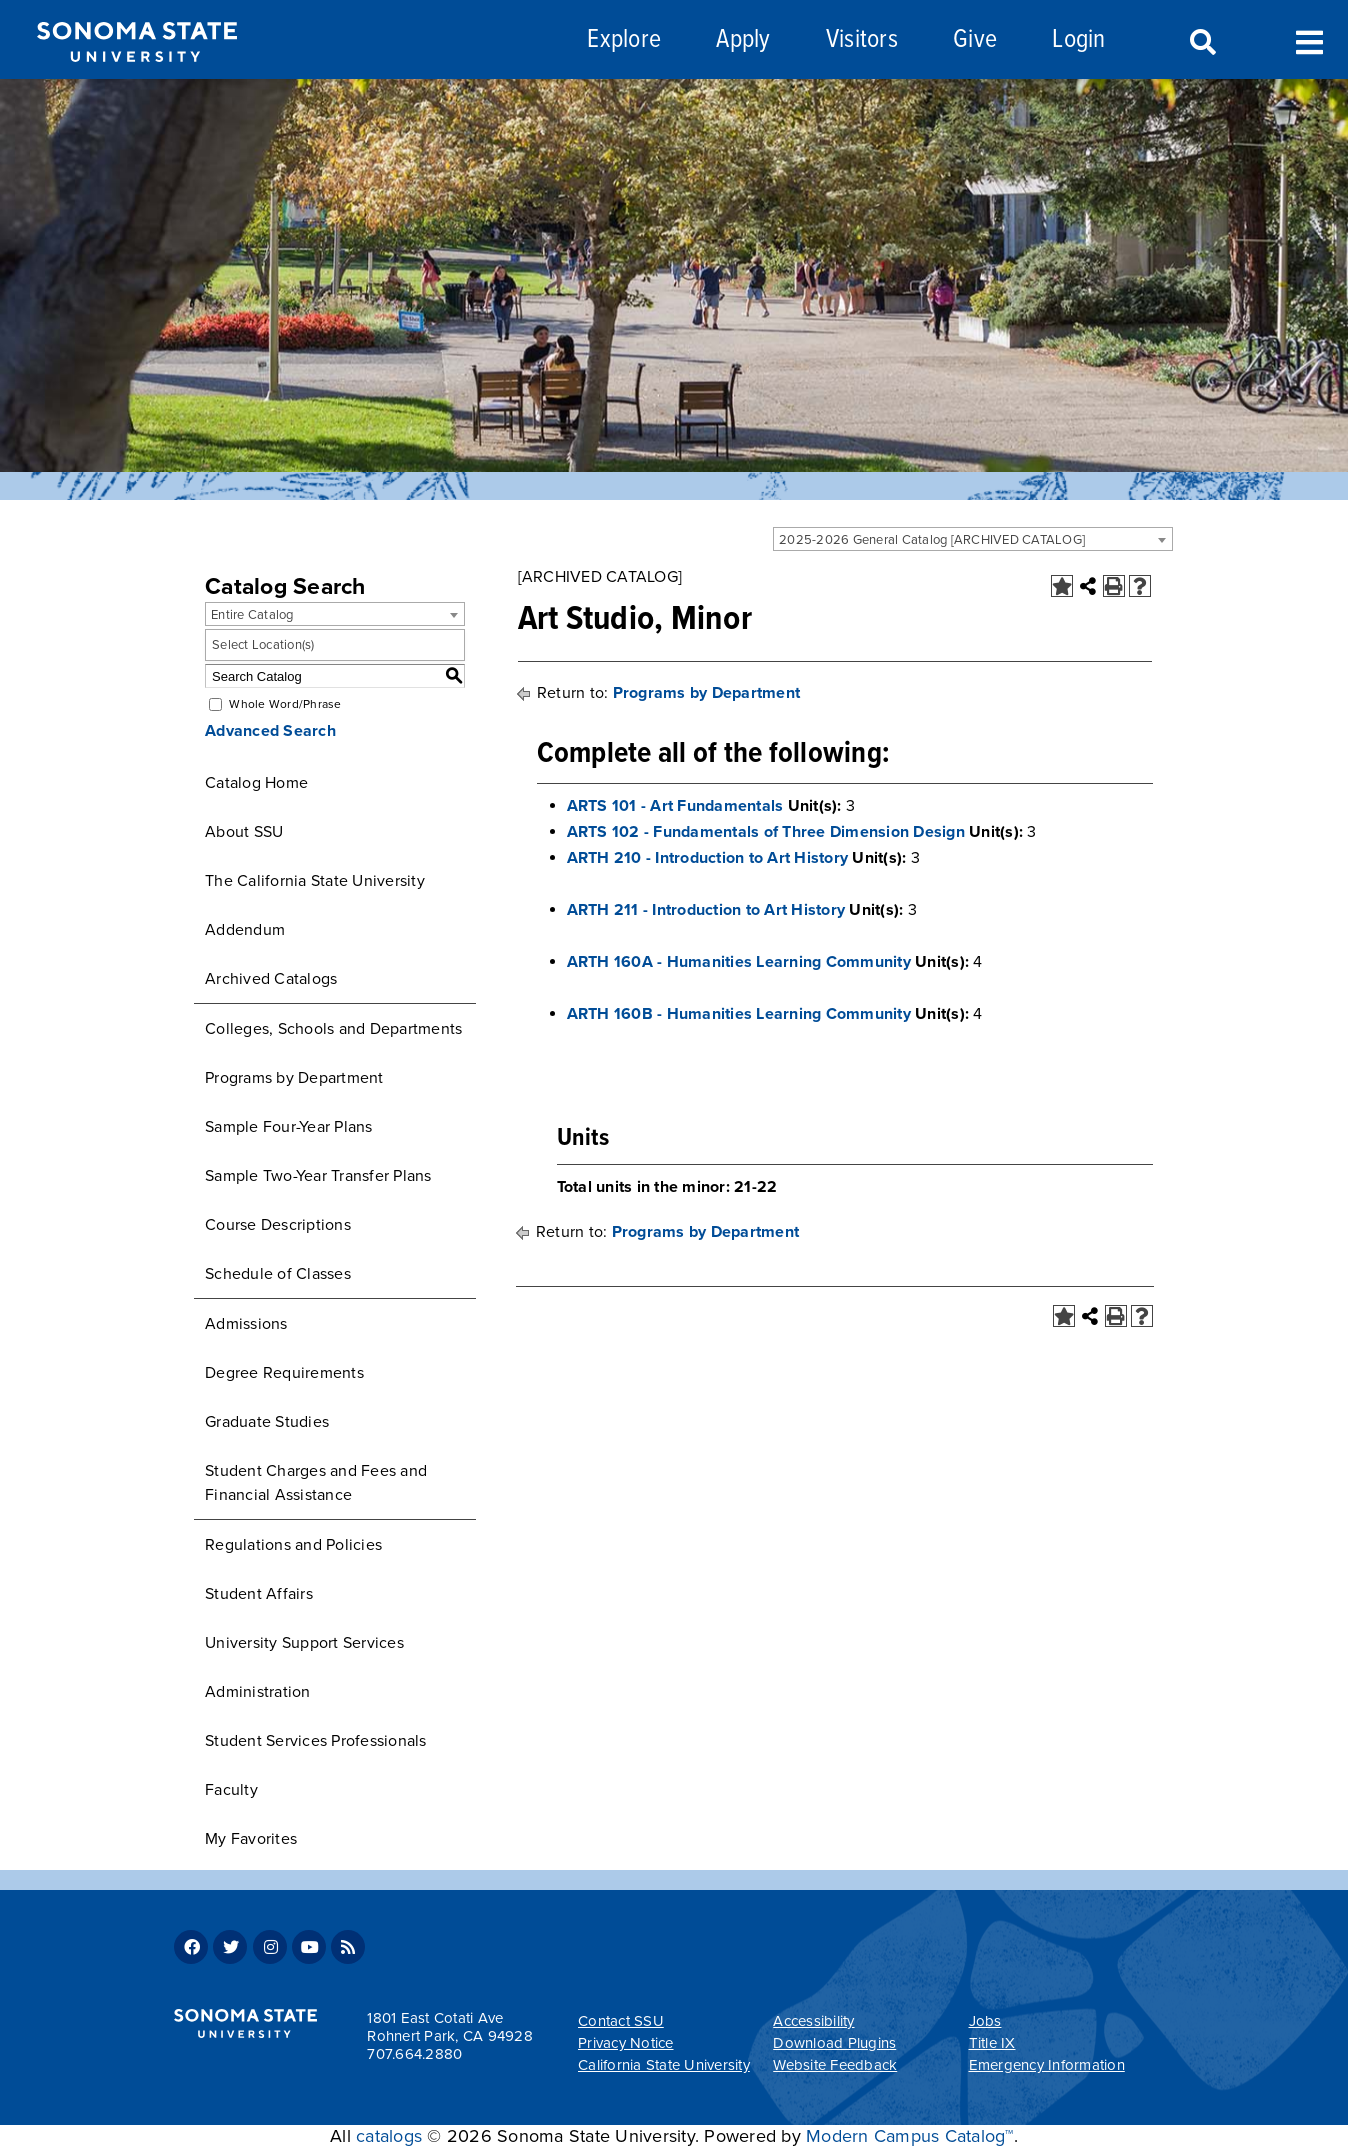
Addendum (245, 930)
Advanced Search (270, 731)
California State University (664, 2065)
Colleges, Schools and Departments (333, 1029)
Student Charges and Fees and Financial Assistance (316, 1483)
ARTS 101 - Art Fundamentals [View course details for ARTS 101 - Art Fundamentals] (675, 806)
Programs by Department (294, 1078)
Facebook (191, 1947)
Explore (624, 40)
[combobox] (973, 539)
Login (1078, 40)
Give (975, 40)
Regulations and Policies (293, 1545)
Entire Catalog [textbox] (252, 615)
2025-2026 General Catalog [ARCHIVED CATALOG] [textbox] (932, 540)
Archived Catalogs (271, 979)
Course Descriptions (278, 1225)
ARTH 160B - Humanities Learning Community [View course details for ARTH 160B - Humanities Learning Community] (739, 1014)
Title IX (992, 2043)
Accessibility (813, 2021)
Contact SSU (621, 2021)
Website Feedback (835, 2065)
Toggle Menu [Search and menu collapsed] (1309, 40)
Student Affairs (259, 1594)
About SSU (244, 832)
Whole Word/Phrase (285, 704)
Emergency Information (1047, 2065)
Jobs (985, 2021)
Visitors (862, 40)
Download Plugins (834, 2043)
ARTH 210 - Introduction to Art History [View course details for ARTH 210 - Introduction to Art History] (708, 858)
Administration (258, 1692)
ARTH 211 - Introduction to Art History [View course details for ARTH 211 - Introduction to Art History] (706, 910)
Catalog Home (256, 783)
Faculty (231, 1790)
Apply (743, 40)
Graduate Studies (267, 1422)
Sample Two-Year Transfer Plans (318, 1176)
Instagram (270, 1947)
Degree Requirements (284, 1373)
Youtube (309, 1947)
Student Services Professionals (316, 1741)
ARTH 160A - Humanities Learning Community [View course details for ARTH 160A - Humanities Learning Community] (739, 962)
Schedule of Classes (278, 1274)
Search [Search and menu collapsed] (1201, 43)
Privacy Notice (626, 2043)
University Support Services (304, 1643)
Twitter (230, 1947)
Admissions (246, 1324)
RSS (348, 1947)
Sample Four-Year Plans (289, 1127)
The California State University (315, 881)
